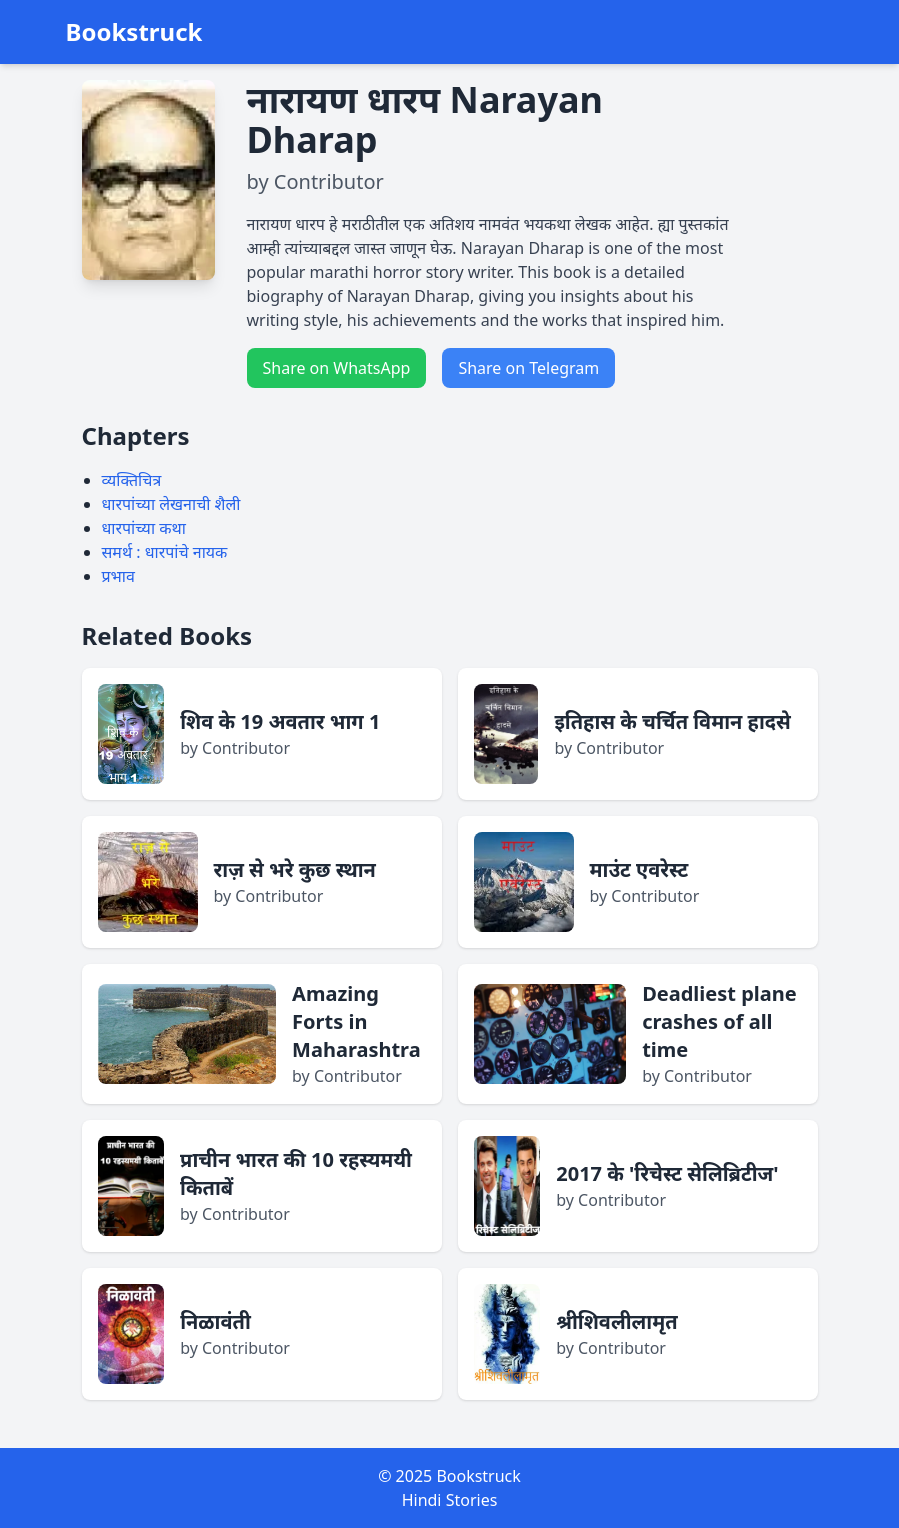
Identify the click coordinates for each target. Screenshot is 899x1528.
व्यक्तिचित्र (132, 480)
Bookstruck (134, 32)
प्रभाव (118, 576)
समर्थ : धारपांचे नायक (165, 552)
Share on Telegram (528, 368)
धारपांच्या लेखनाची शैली (171, 504)
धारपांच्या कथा (144, 528)
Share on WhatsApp (337, 368)
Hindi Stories (450, 1500)
